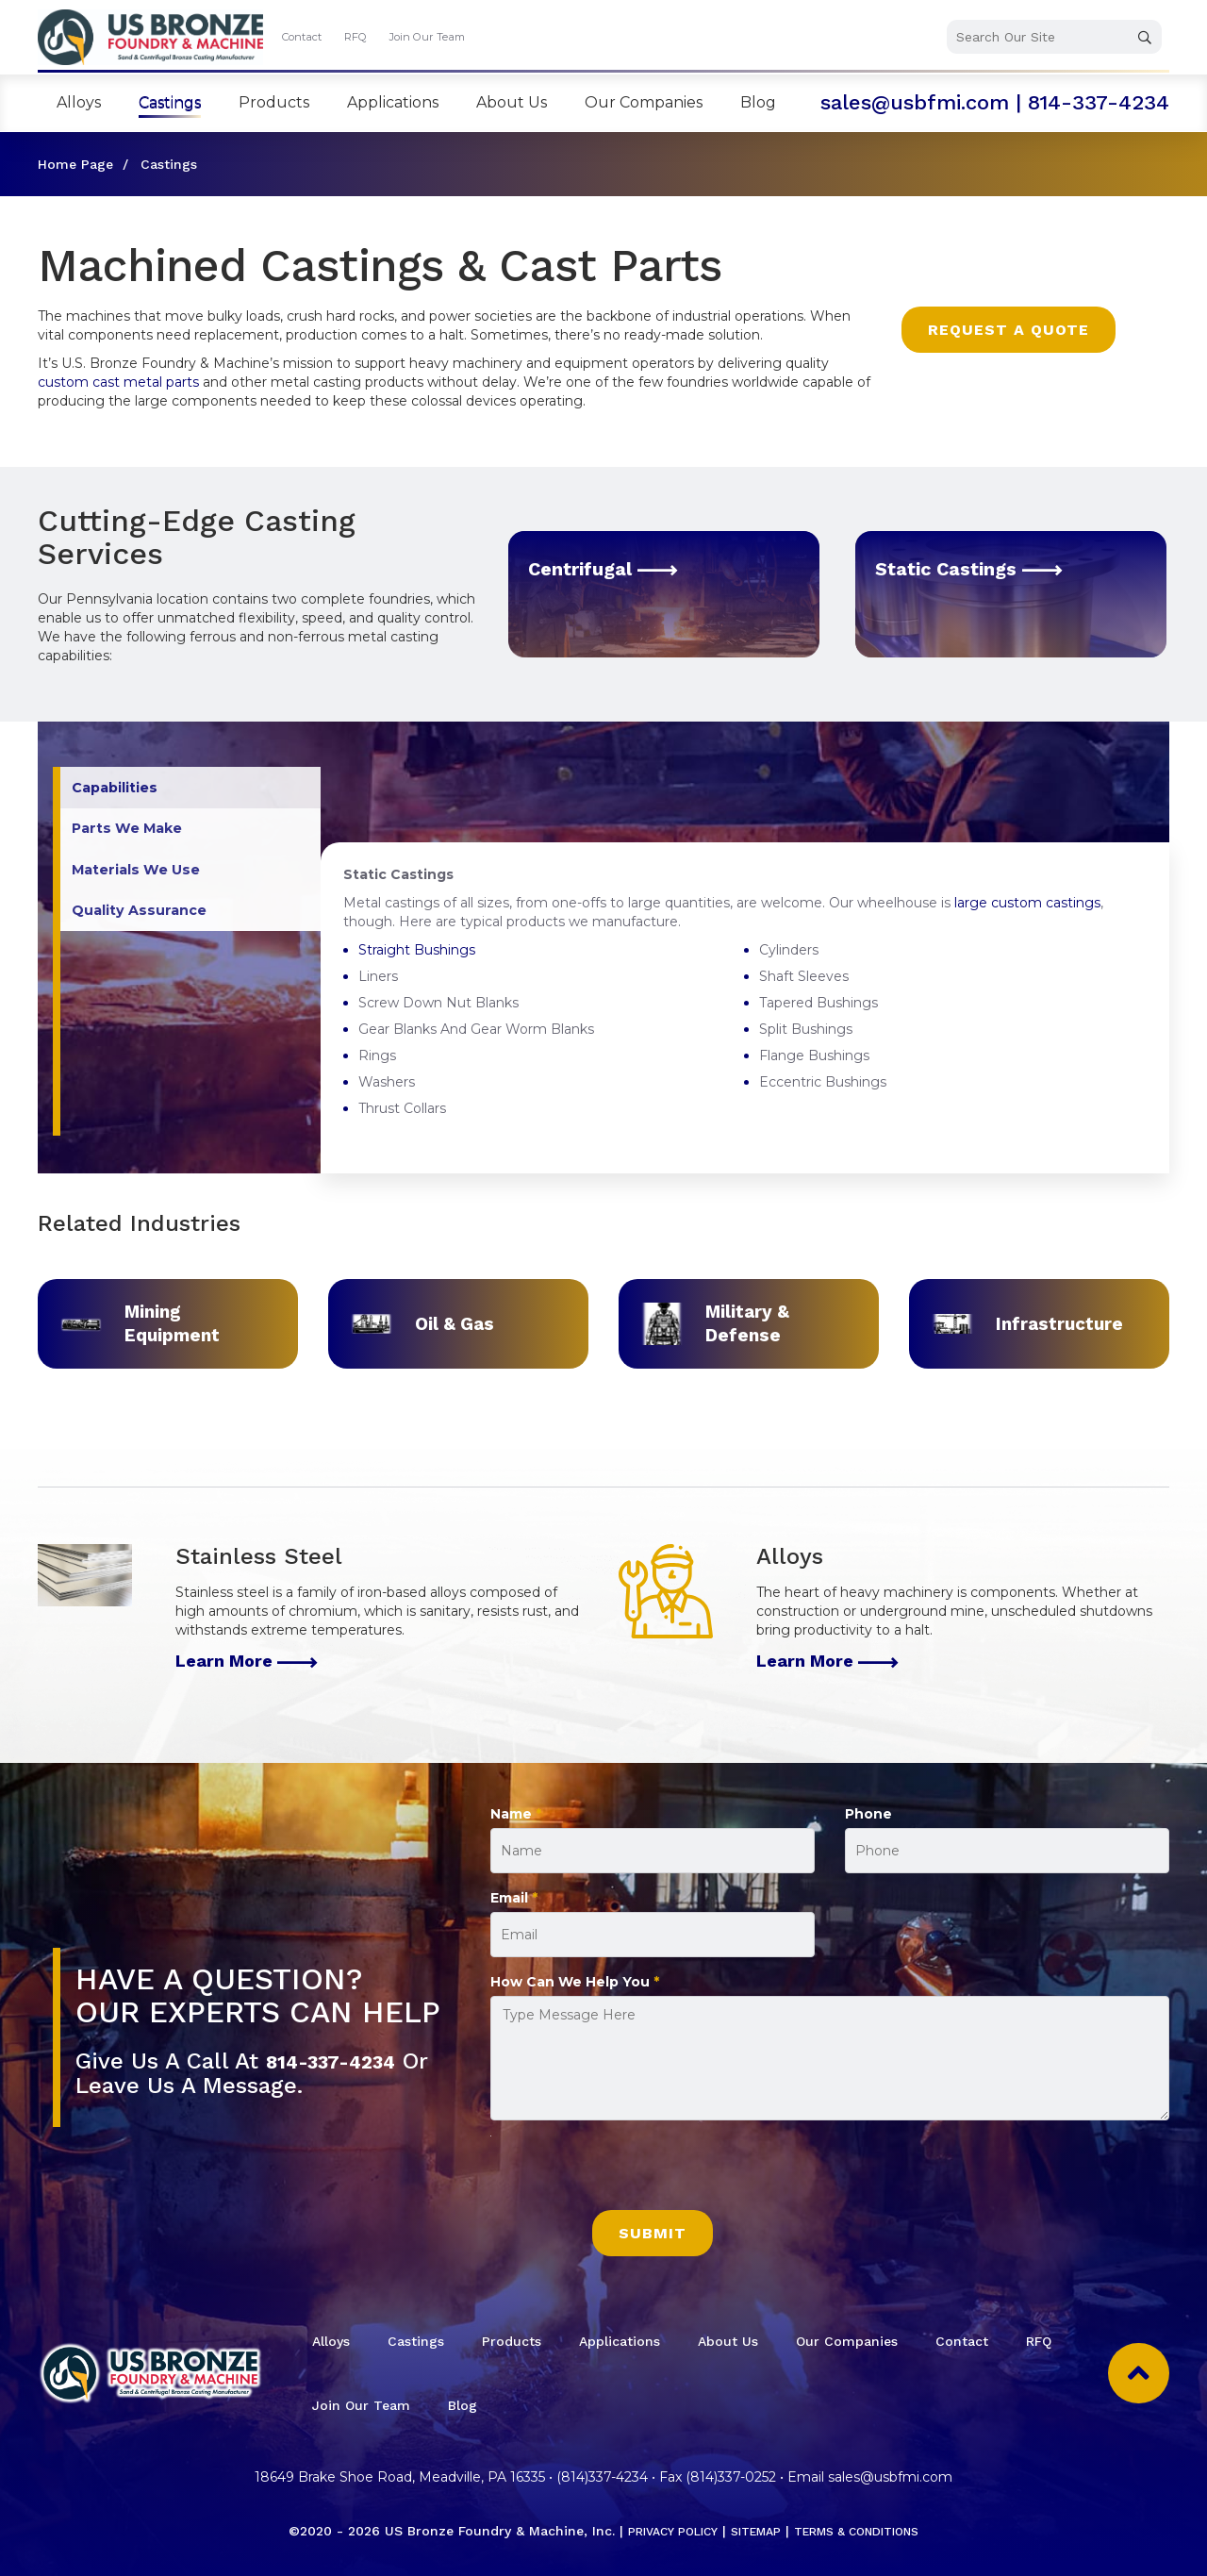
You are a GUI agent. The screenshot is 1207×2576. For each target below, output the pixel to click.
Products (274, 102)
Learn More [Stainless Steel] (246, 1660)
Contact (302, 36)
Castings (170, 102)
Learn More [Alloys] (827, 1660)
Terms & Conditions (867, 2530)
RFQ (355, 36)
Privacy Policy (657, 2530)
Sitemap (751, 2530)
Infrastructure (1057, 1323)
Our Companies (644, 102)
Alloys (79, 102)
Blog (758, 102)
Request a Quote (1008, 330)
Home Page (75, 164)
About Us (511, 102)
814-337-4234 (1098, 102)
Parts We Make (132, 834)
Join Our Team (427, 36)
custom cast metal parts (118, 382)
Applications (392, 102)
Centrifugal (614, 568)
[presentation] (633, 2173)
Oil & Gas (453, 1323)
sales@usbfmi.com (914, 102)
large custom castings (1027, 902)
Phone (868, 1813)
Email (513, 1897)
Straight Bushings (416, 949)
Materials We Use (142, 879)
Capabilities (119, 790)
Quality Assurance (145, 923)
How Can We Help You (574, 1981)
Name (515, 1813)
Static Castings (982, 568)
